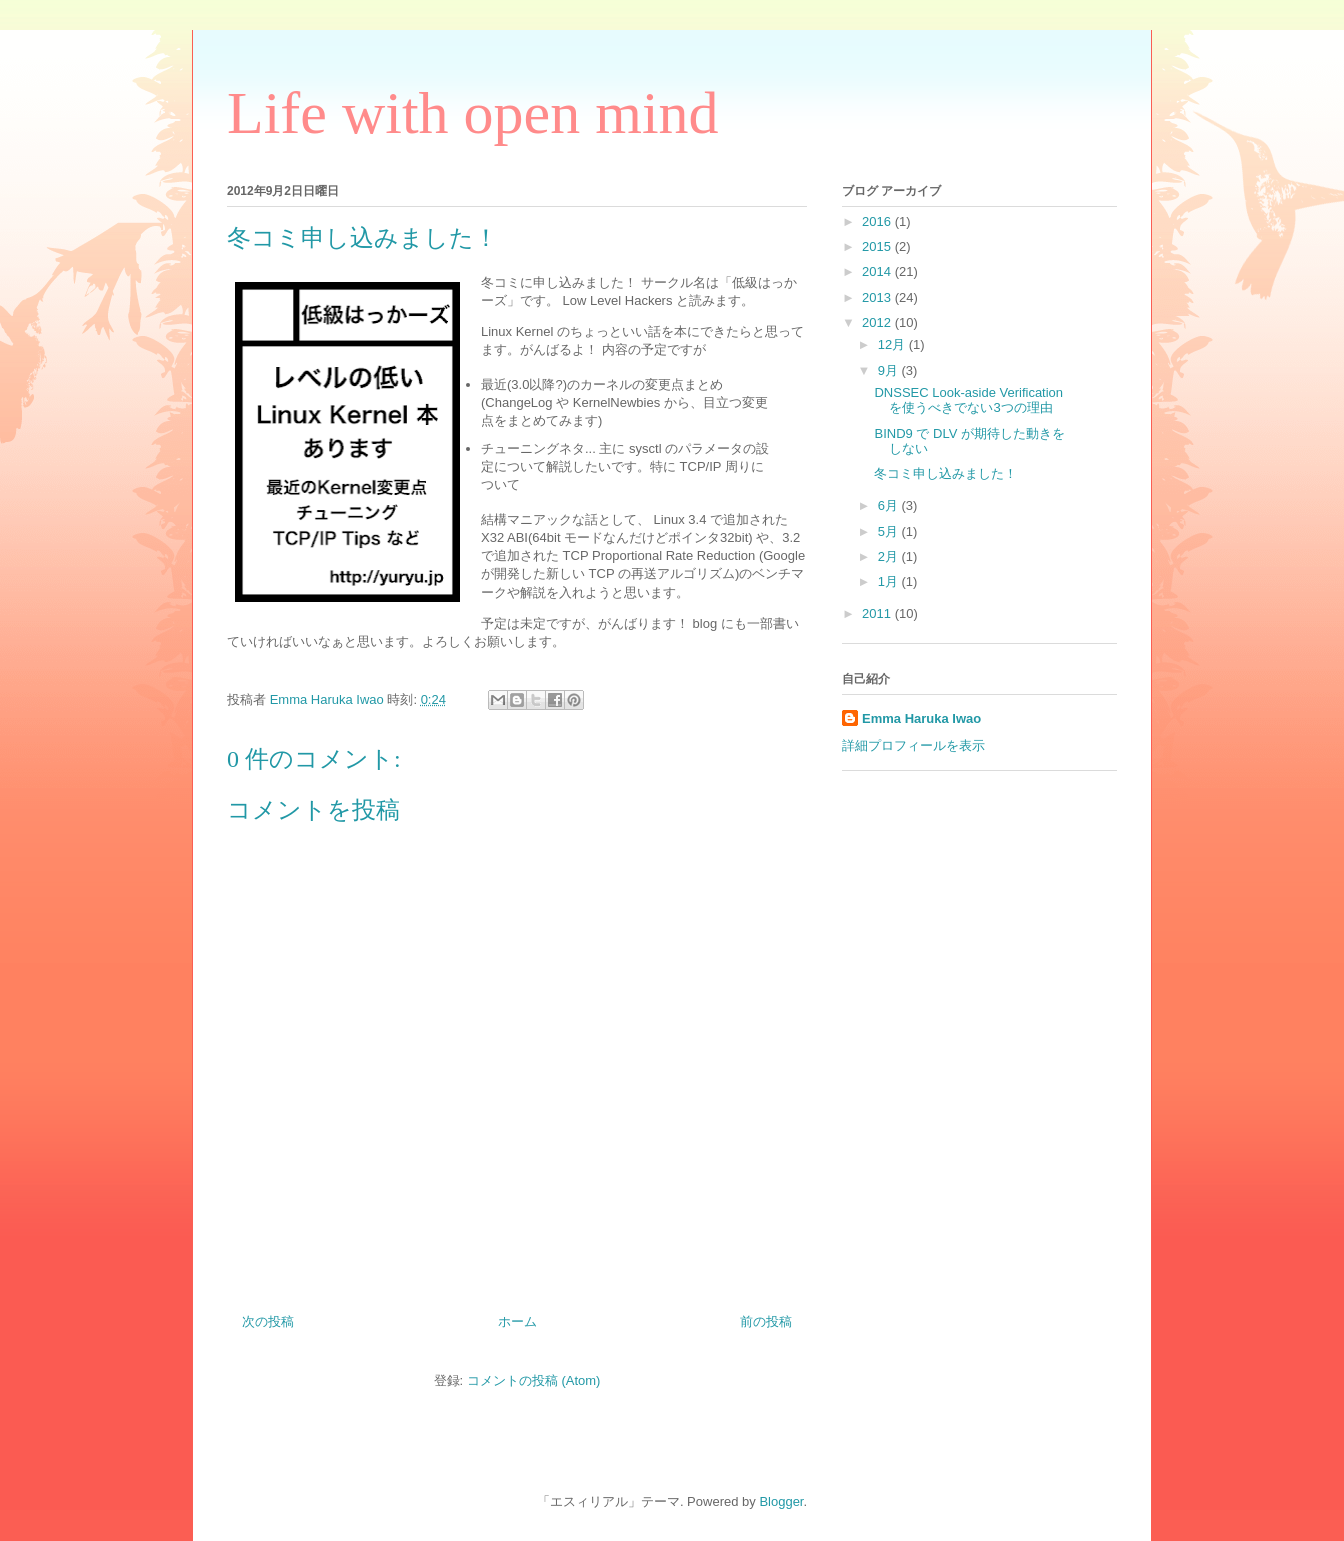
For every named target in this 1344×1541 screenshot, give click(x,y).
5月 (890, 531)
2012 (878, 322)
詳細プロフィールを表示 (913, 745)
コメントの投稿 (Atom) (534, 1380)
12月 (893, 344)
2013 (878, 297)
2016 (878, 221)
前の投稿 (766, 1321)
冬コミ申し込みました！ (945, 473)
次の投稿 (268, 1321)
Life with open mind (473, 113)
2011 (878, 613)
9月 (890, 370)
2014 (878, 271)
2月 (890, 556)
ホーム (517, 1321)
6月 (890, 505)
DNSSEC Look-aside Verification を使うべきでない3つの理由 (968, 400)
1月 (890, 581)
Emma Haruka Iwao (329, 699)
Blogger (781, 1501)
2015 (878, 246)
